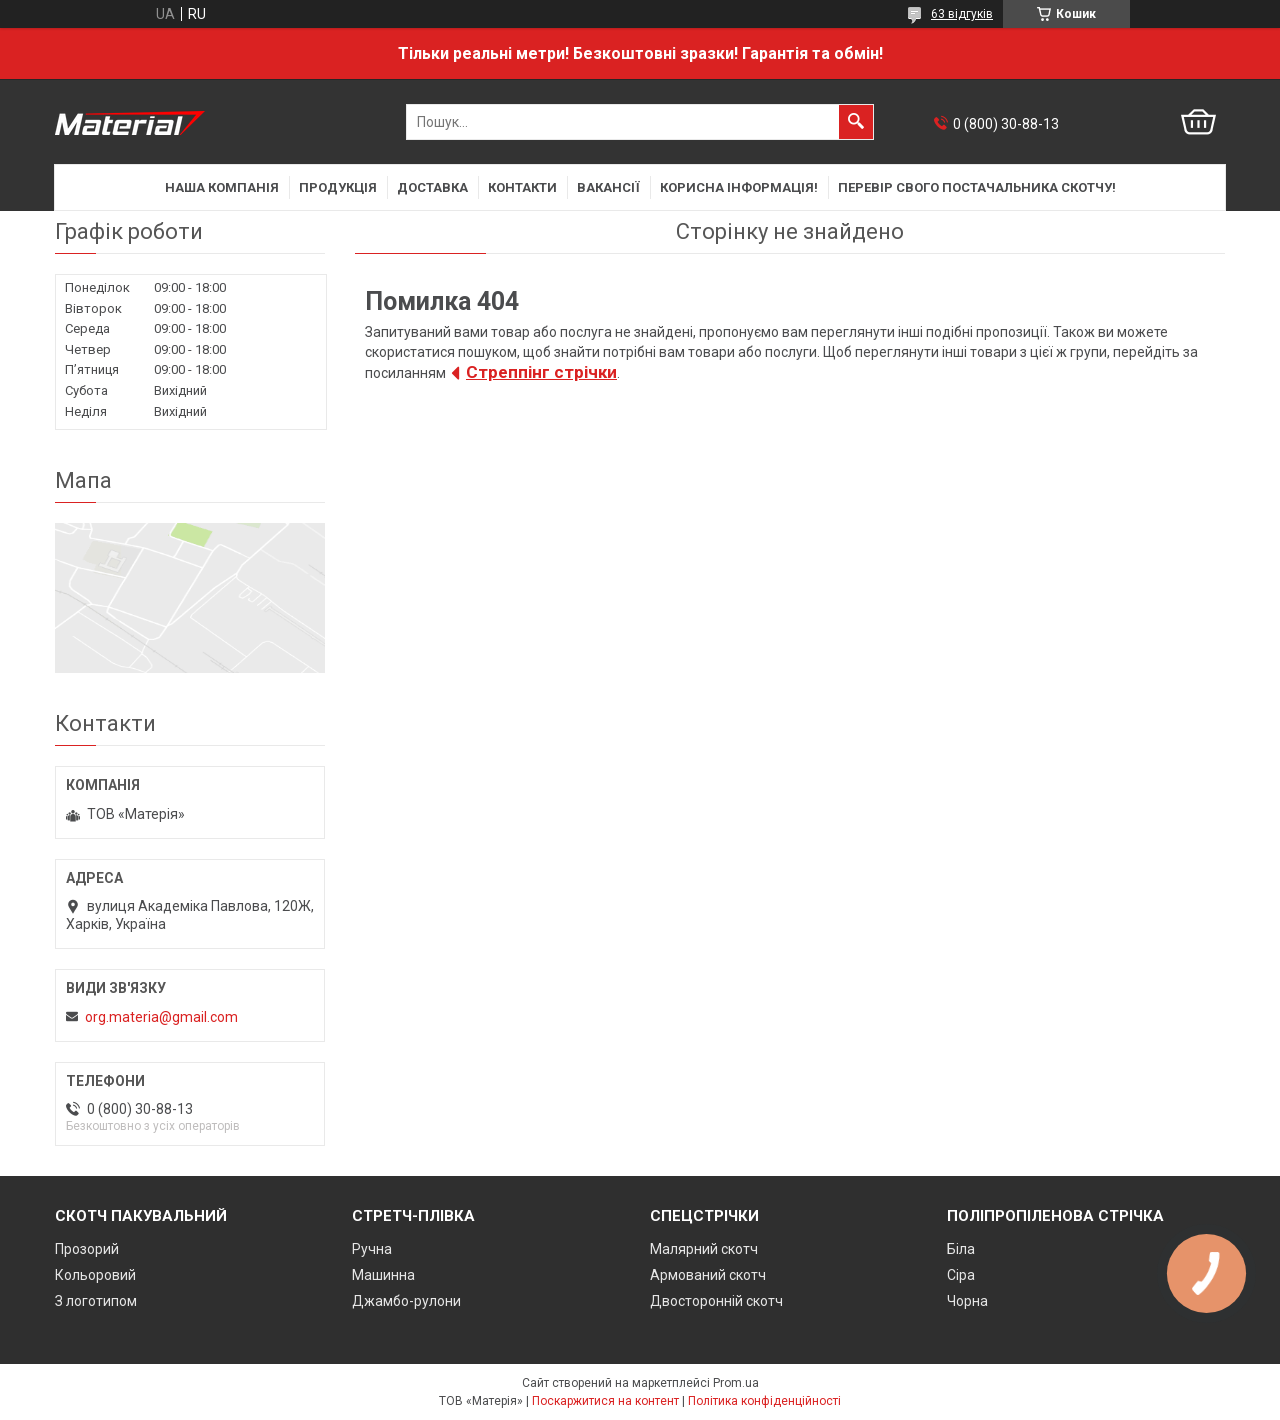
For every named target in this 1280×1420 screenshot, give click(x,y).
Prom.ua (736, 1383)
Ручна (372, 1249)
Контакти (522, 187)
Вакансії (608, 187)
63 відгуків (962, 14)
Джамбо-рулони (406, 1301)
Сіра (961, 1275)
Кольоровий (95, 1275)
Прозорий (87, 1249)
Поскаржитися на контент (605, 1401)
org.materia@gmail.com (161, 1017)
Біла (961, 1249)
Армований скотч (708, 1275)
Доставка (432, 187)
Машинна (383, 1275)
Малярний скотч (704, 1249)
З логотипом (96, 1301)
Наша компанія (222, 187)
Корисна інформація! (739, 187)
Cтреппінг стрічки (541, 372)
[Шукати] (856, 122)
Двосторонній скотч (716, 1301)
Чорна (967, 1301)
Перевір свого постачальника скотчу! (977, 187)
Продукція (338, 187)
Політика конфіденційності (764, 1401)
